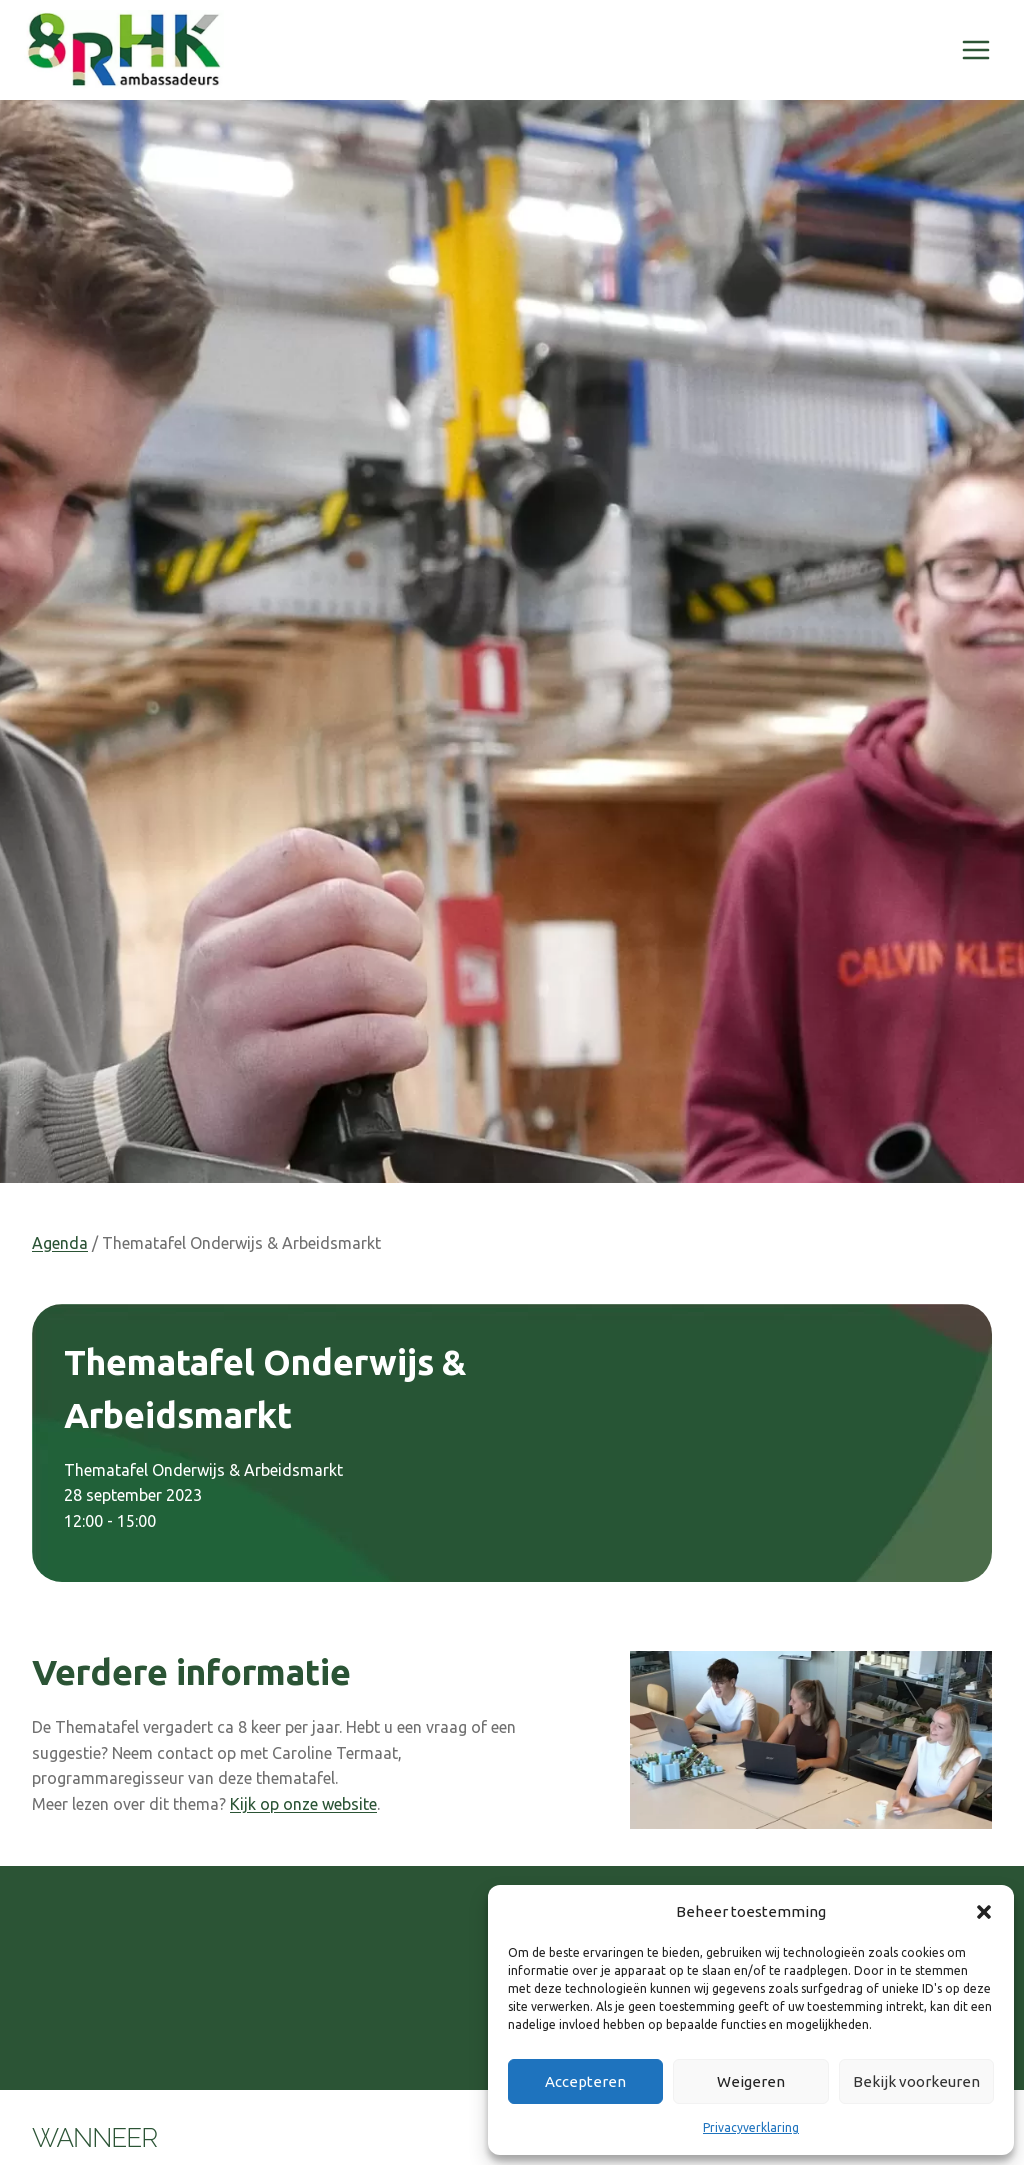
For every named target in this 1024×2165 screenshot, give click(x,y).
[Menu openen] (975, 49)
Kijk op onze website (303, 1804)
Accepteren (585, 2081)
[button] (984, 1912)
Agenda (60, 1243)
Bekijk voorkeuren (916, 2081)
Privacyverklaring (751, 2127)
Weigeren (751, 2081)
